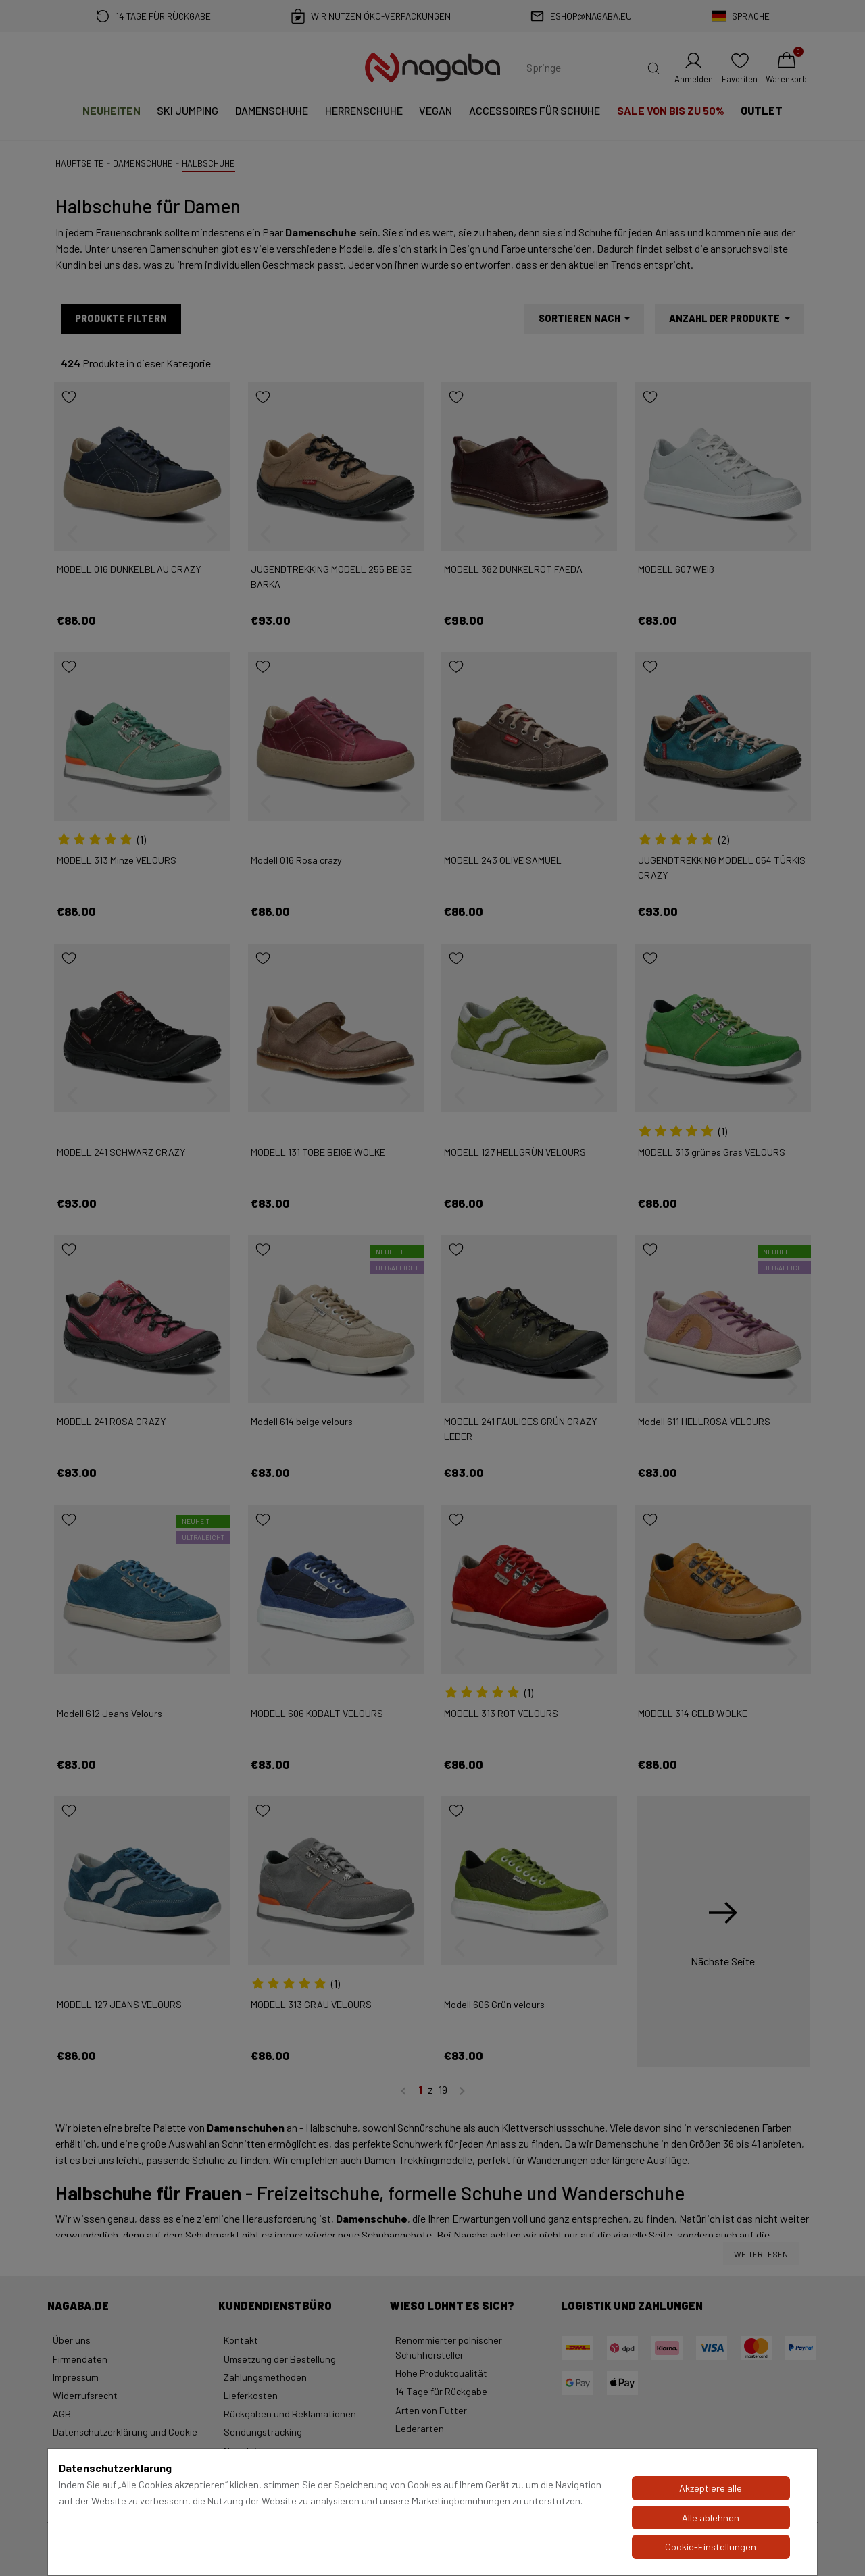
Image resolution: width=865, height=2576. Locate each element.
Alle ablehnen (710, 2517)
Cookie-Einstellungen (710, 2546)
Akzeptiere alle (710, 2488)
